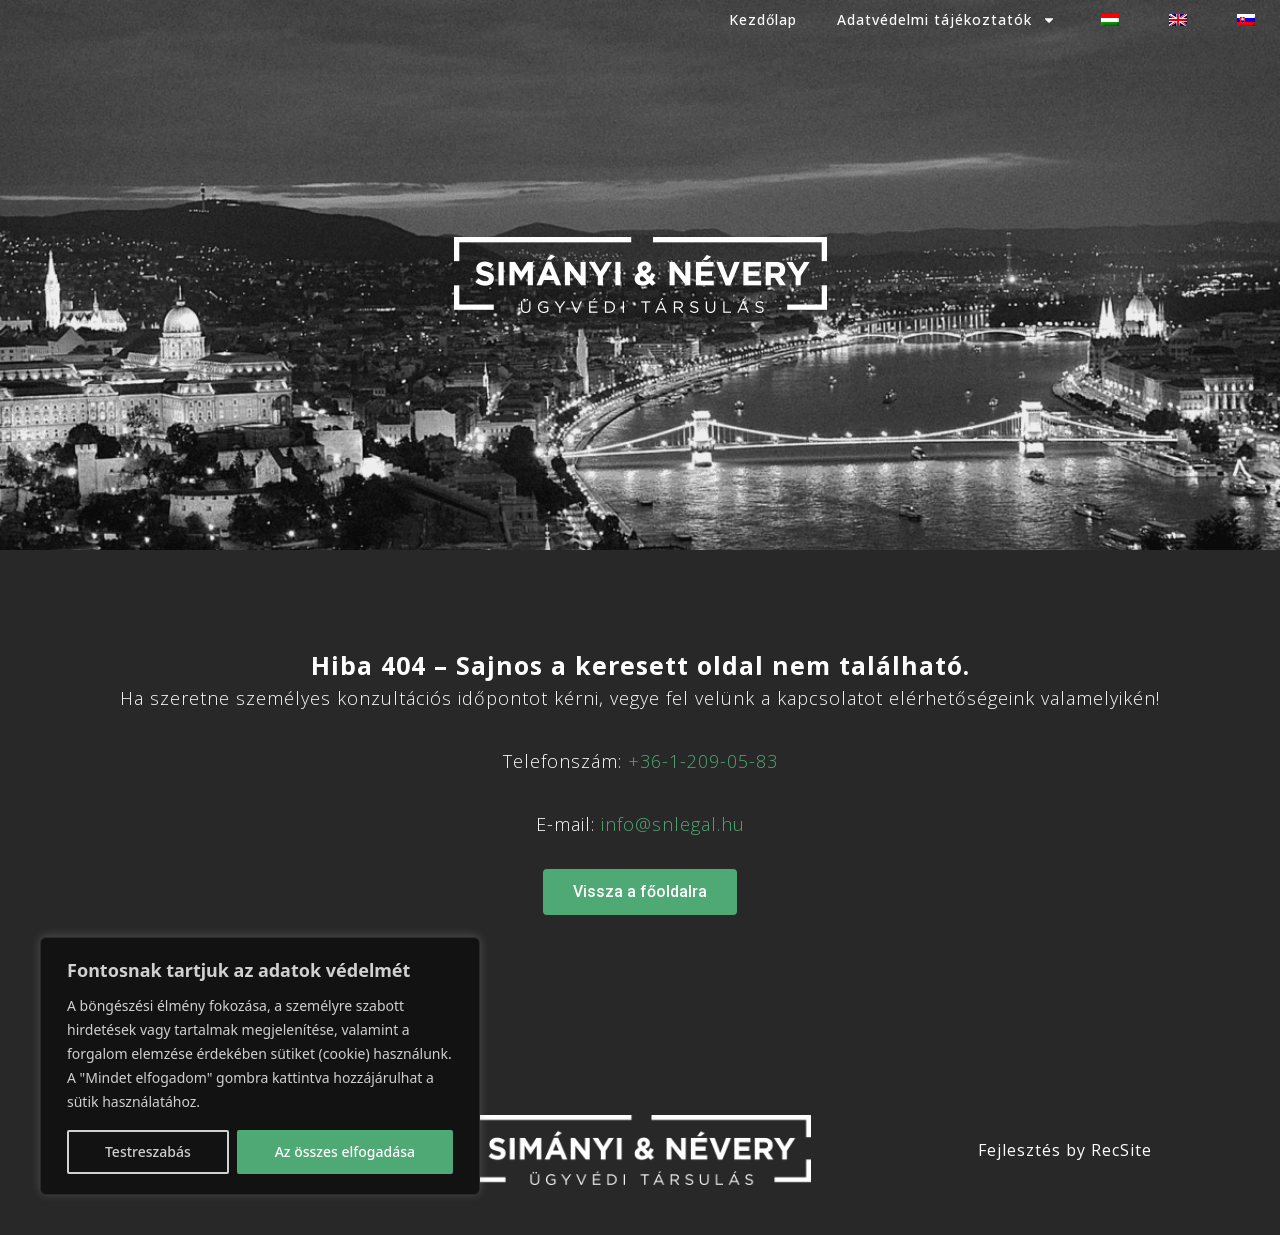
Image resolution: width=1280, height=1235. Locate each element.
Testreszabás (148, 1151)
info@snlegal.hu (673, 824)
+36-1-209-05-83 (703, 761)
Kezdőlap (763, 19)
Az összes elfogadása (345, 1151)
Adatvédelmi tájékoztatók (946, 20)
